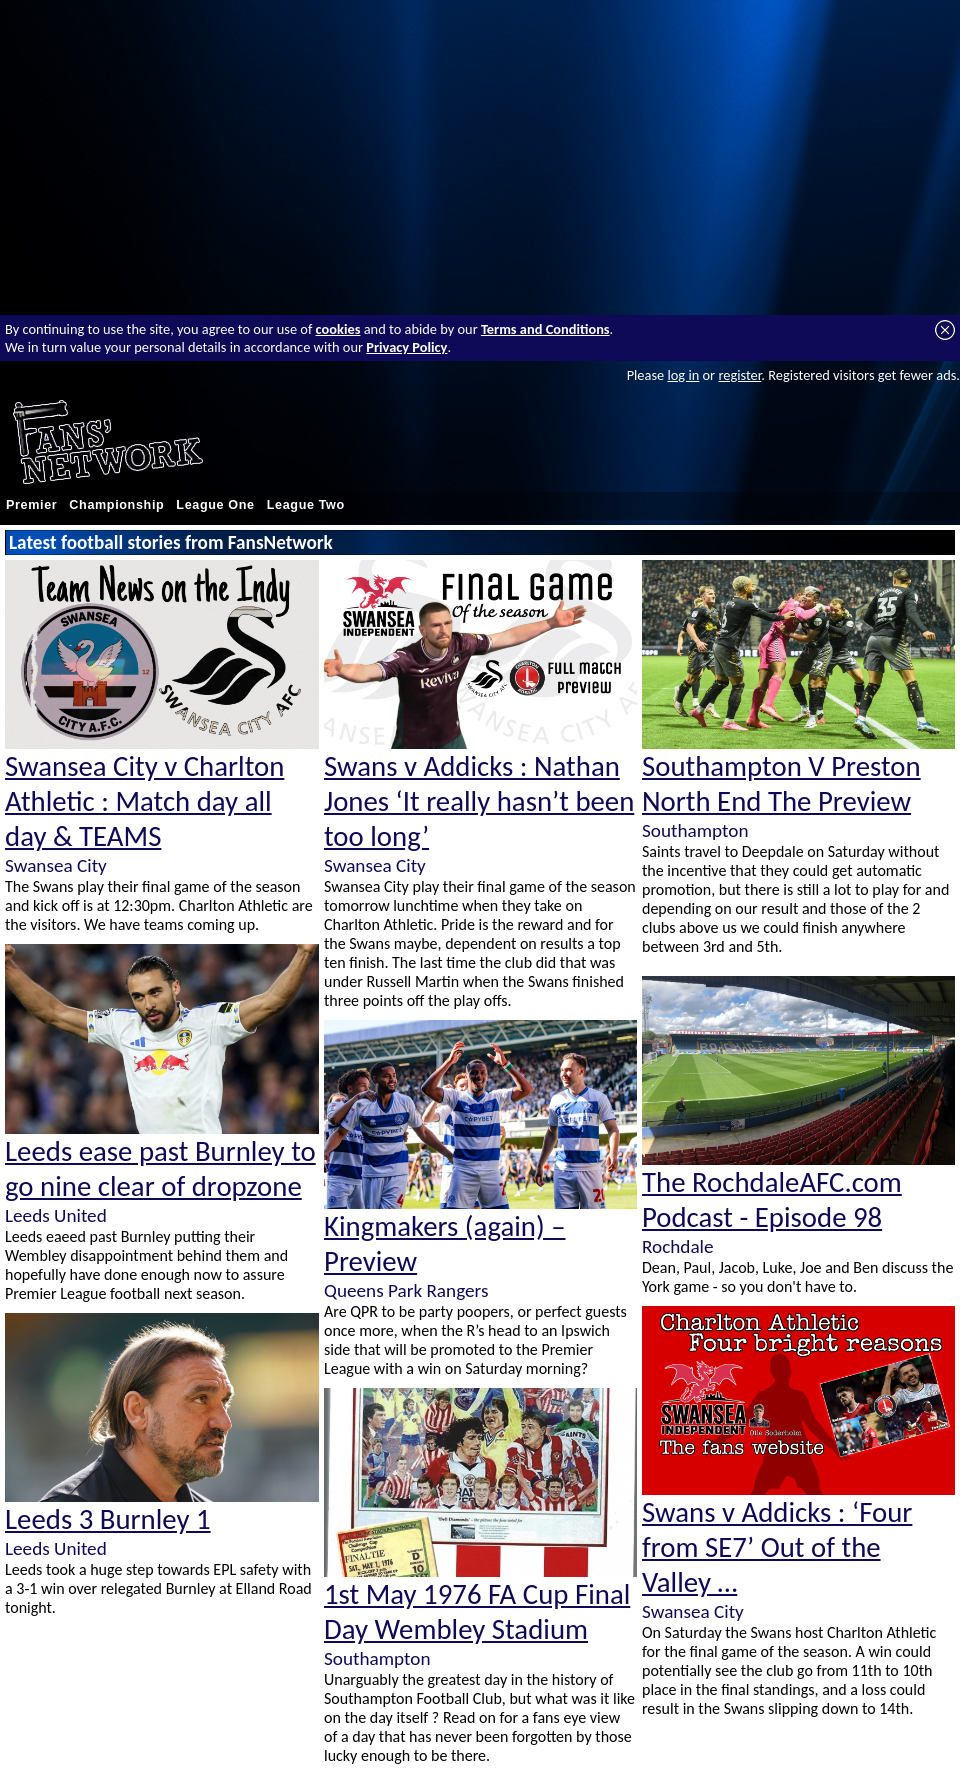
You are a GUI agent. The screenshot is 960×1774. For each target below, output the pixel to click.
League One (215, 505)
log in (683, 375)
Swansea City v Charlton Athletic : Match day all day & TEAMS (144, 801)
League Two (306, 505)
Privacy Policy (406, 347)
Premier (31, 505)
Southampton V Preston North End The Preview (781, 784)
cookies (338, 329)
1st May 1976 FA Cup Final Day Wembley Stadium (477, 1612)
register (739, 375)
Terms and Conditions (545, 329)
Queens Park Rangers (406, 1290)
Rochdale (678, 1246)
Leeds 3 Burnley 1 (108, 1519)
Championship (116, 505)
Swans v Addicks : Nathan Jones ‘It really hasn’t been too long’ (479, 801)
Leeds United (56, 1215)
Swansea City (56, 865)
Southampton (377, 1658)
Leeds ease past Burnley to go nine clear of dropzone (160, 1169)
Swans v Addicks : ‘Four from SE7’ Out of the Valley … (777, 1547)
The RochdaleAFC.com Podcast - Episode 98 (772, 1200)
